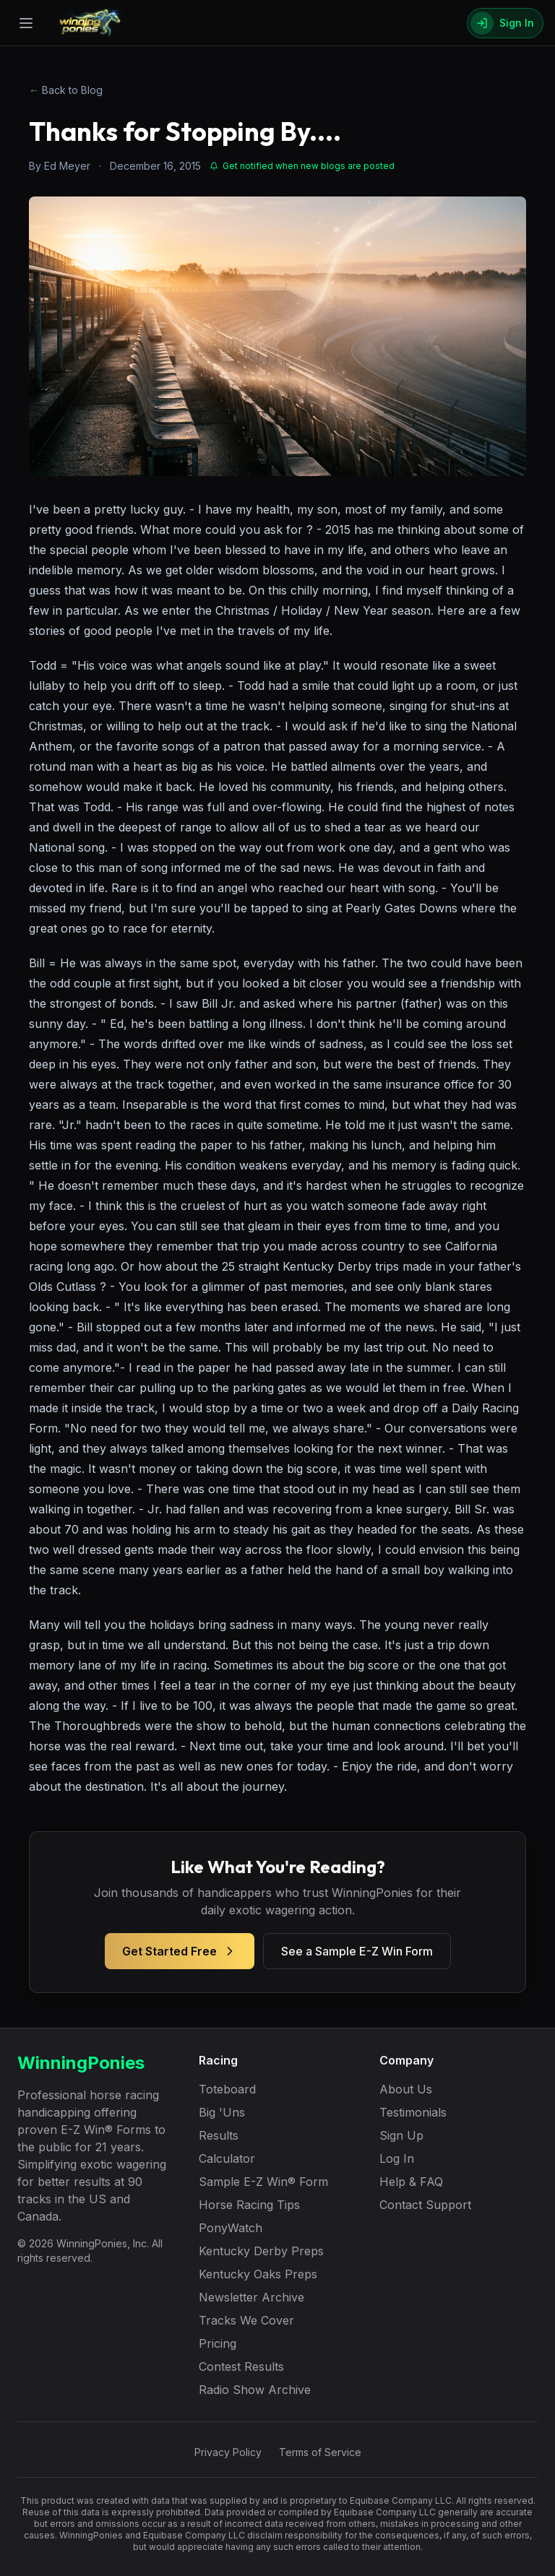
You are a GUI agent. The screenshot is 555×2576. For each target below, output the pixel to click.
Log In (396, 2158)
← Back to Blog (66, 90)
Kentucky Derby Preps (261, 2251)
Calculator (227, 2158)
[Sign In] (505, 23)
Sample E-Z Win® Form (263, 2181)
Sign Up (401, 2135)
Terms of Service (320, 2452)
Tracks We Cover (246, 2320)
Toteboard (227, 2089)
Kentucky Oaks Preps (258, 2274)
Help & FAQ (411, 2181)
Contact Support (425, 2204)
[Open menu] (26, 23)
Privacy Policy (228, 2452)
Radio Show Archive (255, 2389)
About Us (405, 2089)
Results (218, 2135)
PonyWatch (230, 2228)
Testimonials (413, 2112)
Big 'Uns (222, 2112)
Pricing (217, 2343)
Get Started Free (179, 1951)
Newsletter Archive (251, 2297)
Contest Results (241, 2366)
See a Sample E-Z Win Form (357, 1951)
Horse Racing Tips (249, 2204)
